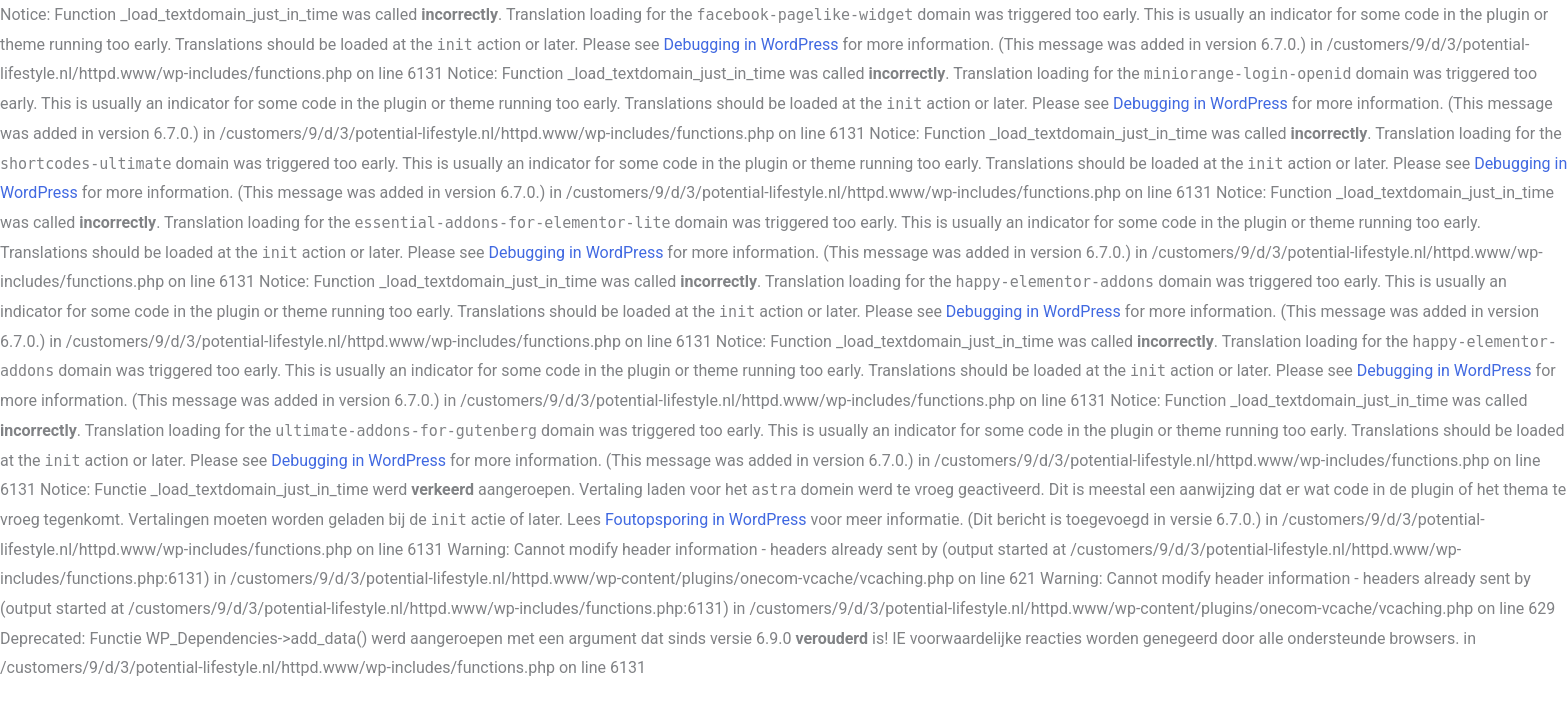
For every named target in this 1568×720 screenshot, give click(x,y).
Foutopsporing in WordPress (706, 519)
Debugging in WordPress (751, 44)
